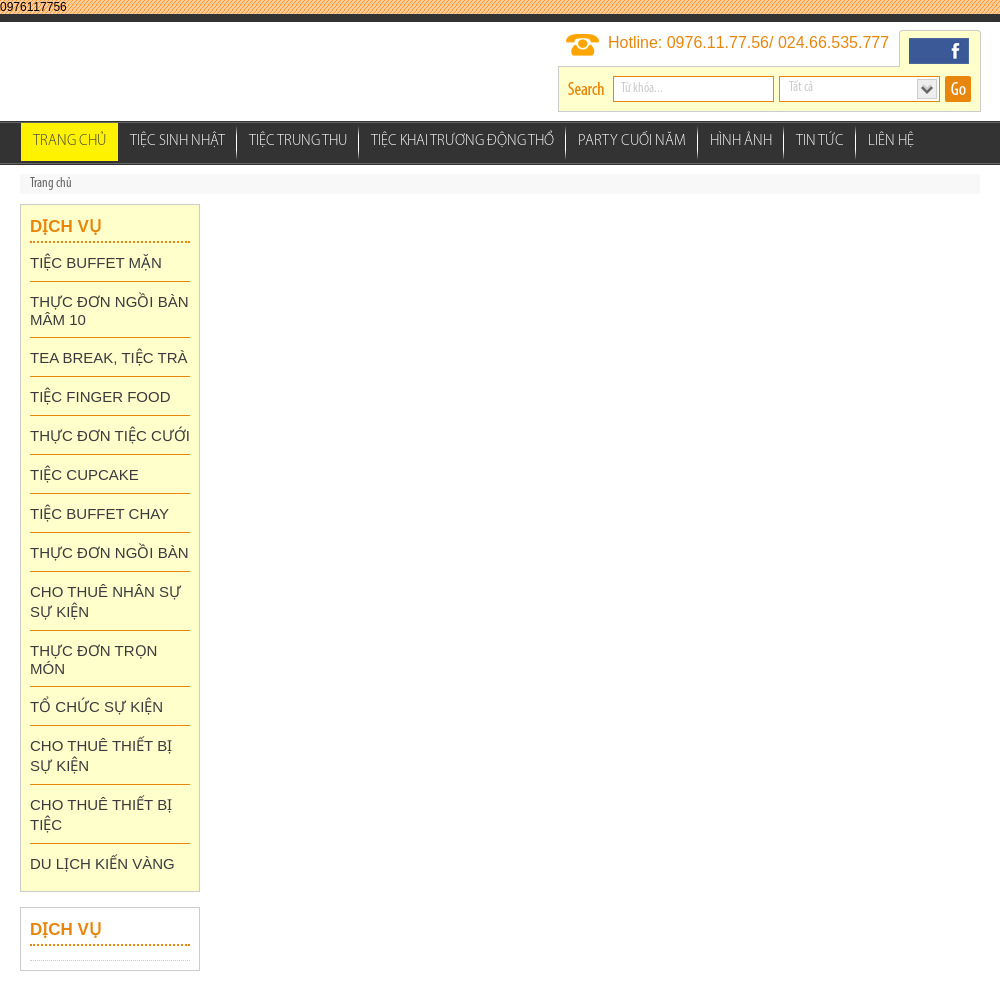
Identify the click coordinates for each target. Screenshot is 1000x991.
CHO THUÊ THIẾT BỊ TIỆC (101, 814)
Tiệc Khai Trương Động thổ (462, 141)
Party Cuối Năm (632, 141)
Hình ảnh (741, 141)
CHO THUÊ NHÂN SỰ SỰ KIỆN (105, 601)
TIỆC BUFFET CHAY (99, 513)
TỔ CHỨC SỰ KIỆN (96, 706)
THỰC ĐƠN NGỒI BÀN (109, 552)
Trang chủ (69, 141)
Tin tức (820, 141)
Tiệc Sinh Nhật (177, 141)
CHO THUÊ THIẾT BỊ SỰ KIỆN (101, 755)
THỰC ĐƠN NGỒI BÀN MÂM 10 (109, 310)
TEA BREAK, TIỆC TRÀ (109, 357)
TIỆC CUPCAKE (84, 474)
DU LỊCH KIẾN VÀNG (102, 863)
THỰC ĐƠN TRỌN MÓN (93, 659)
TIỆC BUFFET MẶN (96, 262)
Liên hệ (891, 141)
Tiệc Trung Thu (298, 141)
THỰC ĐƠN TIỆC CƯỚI (110, 435)
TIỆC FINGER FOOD (100, 396)
